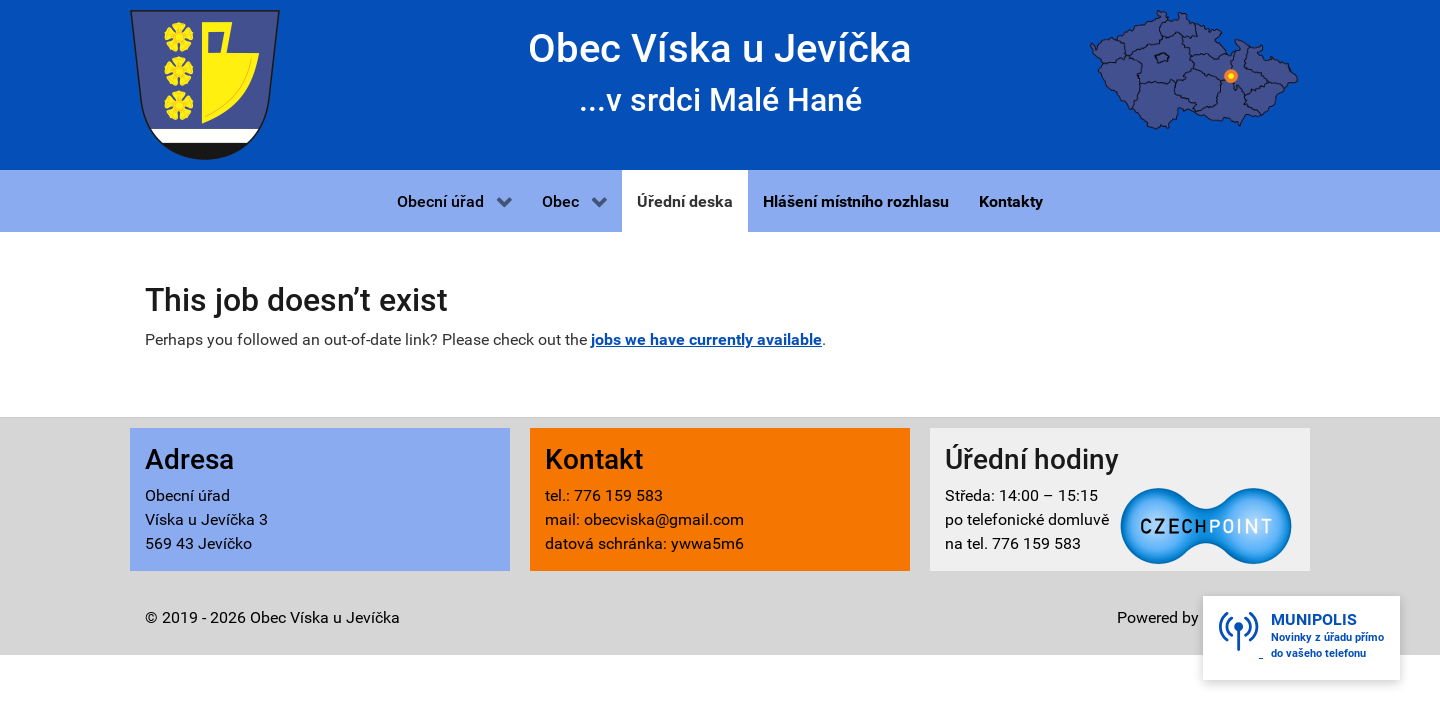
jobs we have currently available (706, 339)
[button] (454, 201)
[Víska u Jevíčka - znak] (205, 83)
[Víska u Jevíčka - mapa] (1194, 68)
